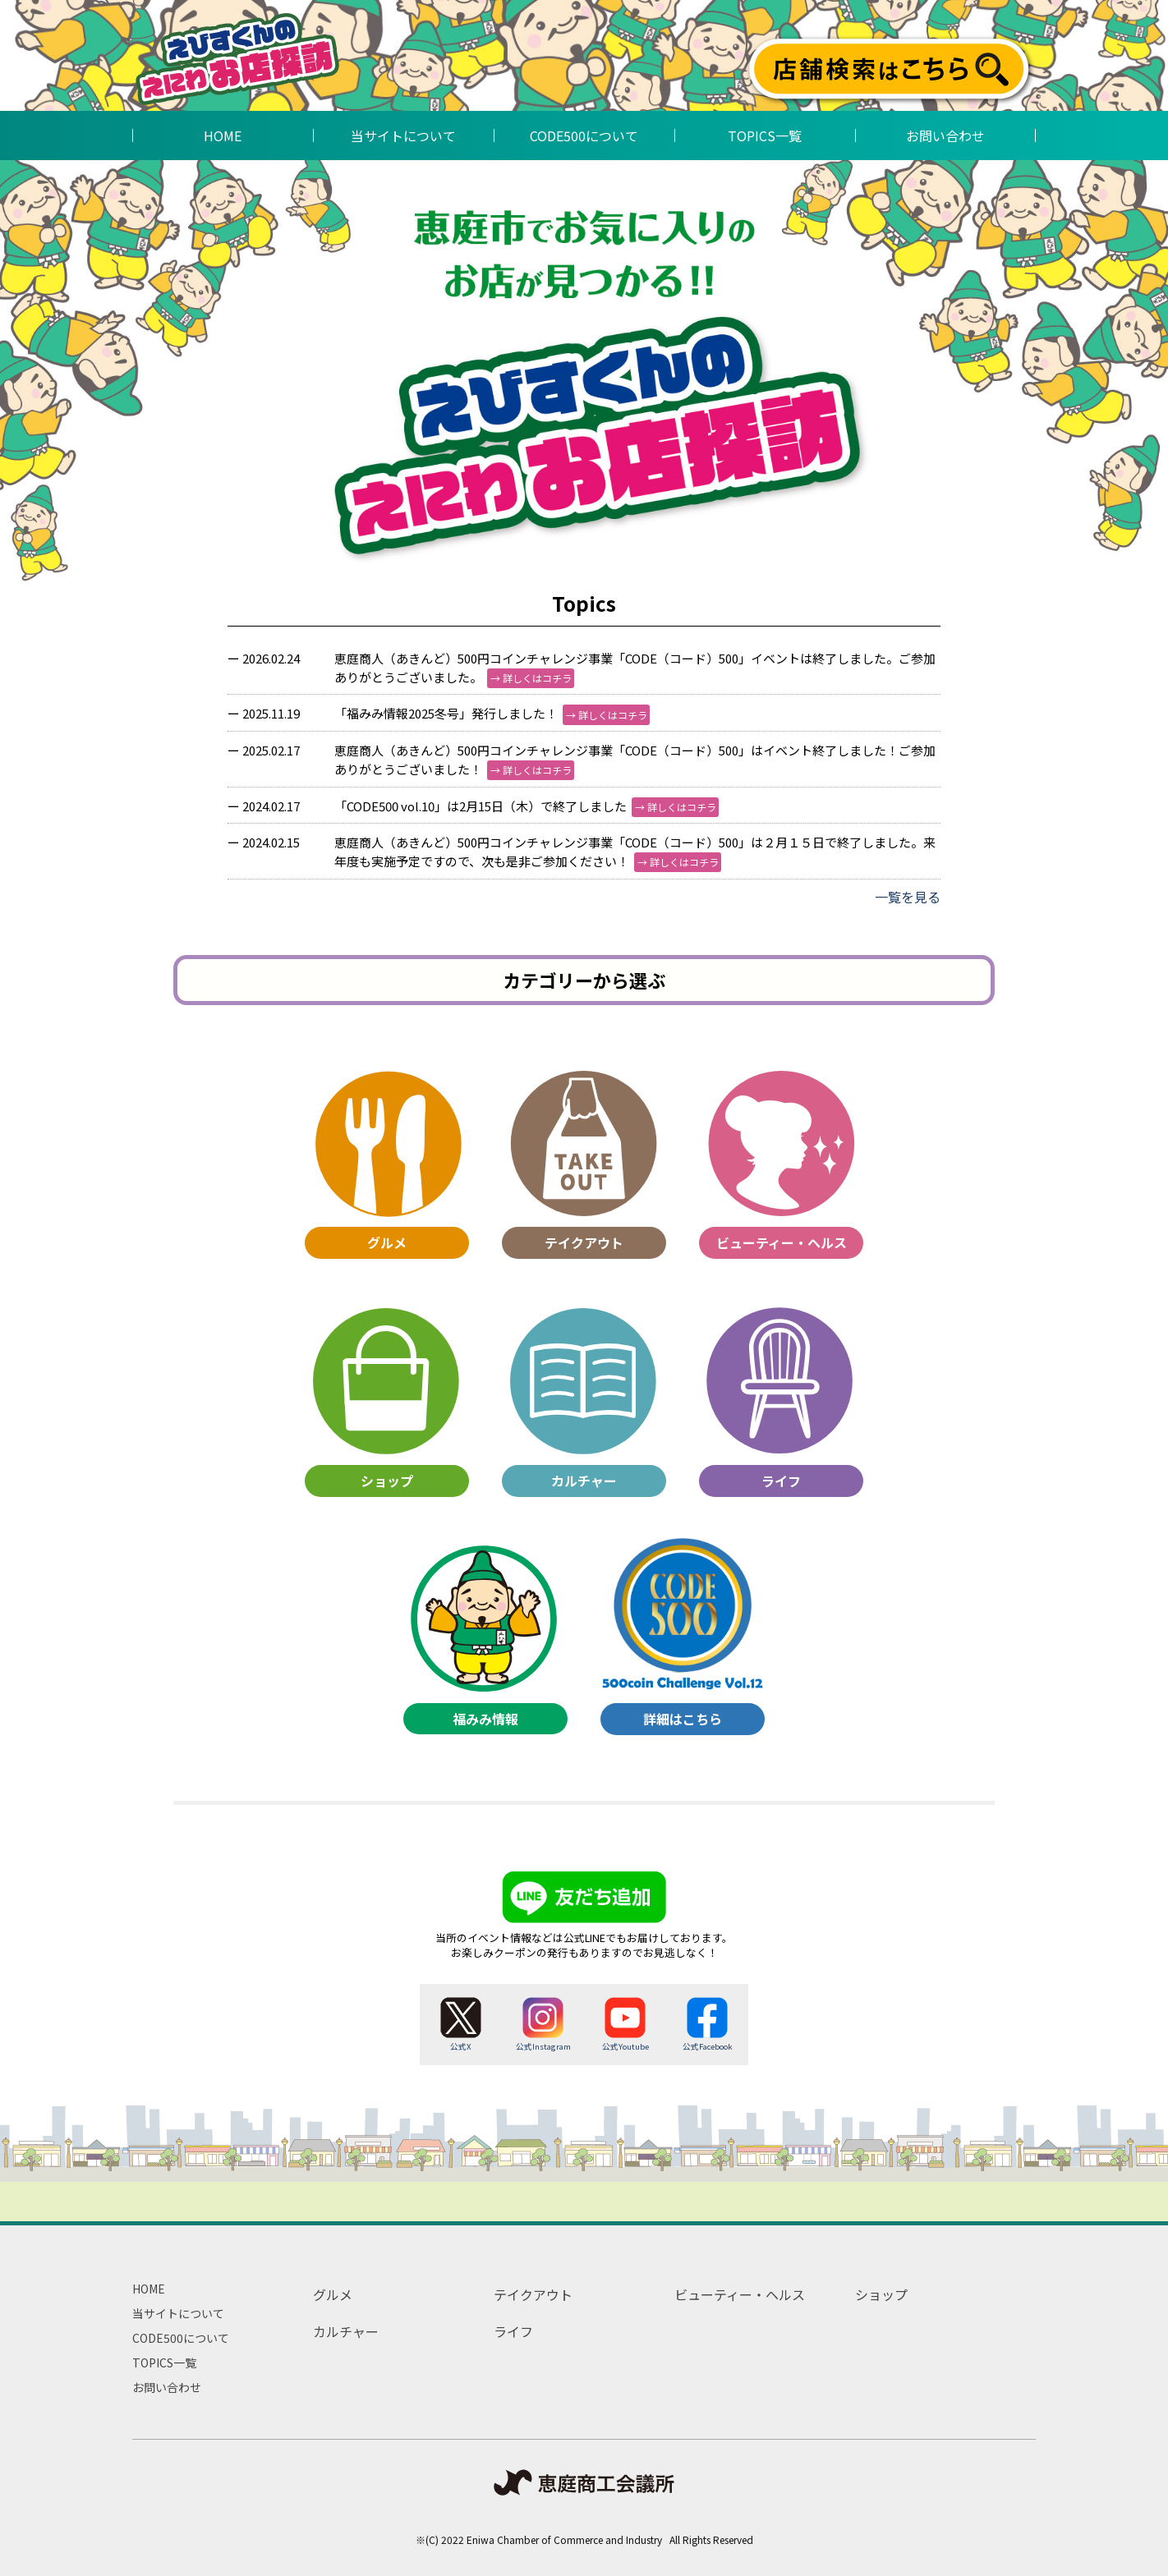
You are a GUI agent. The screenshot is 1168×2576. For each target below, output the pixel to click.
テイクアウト (533, 2294)
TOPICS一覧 (164, 2362)
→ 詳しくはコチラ (531, 678)
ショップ (881, 2294)
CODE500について (180, 2338)
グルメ (332, 2294)
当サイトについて (178, 2313)
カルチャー (346, 2331)
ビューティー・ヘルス (739, 2294)
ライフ (513, 2331)
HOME (148, 2288)
